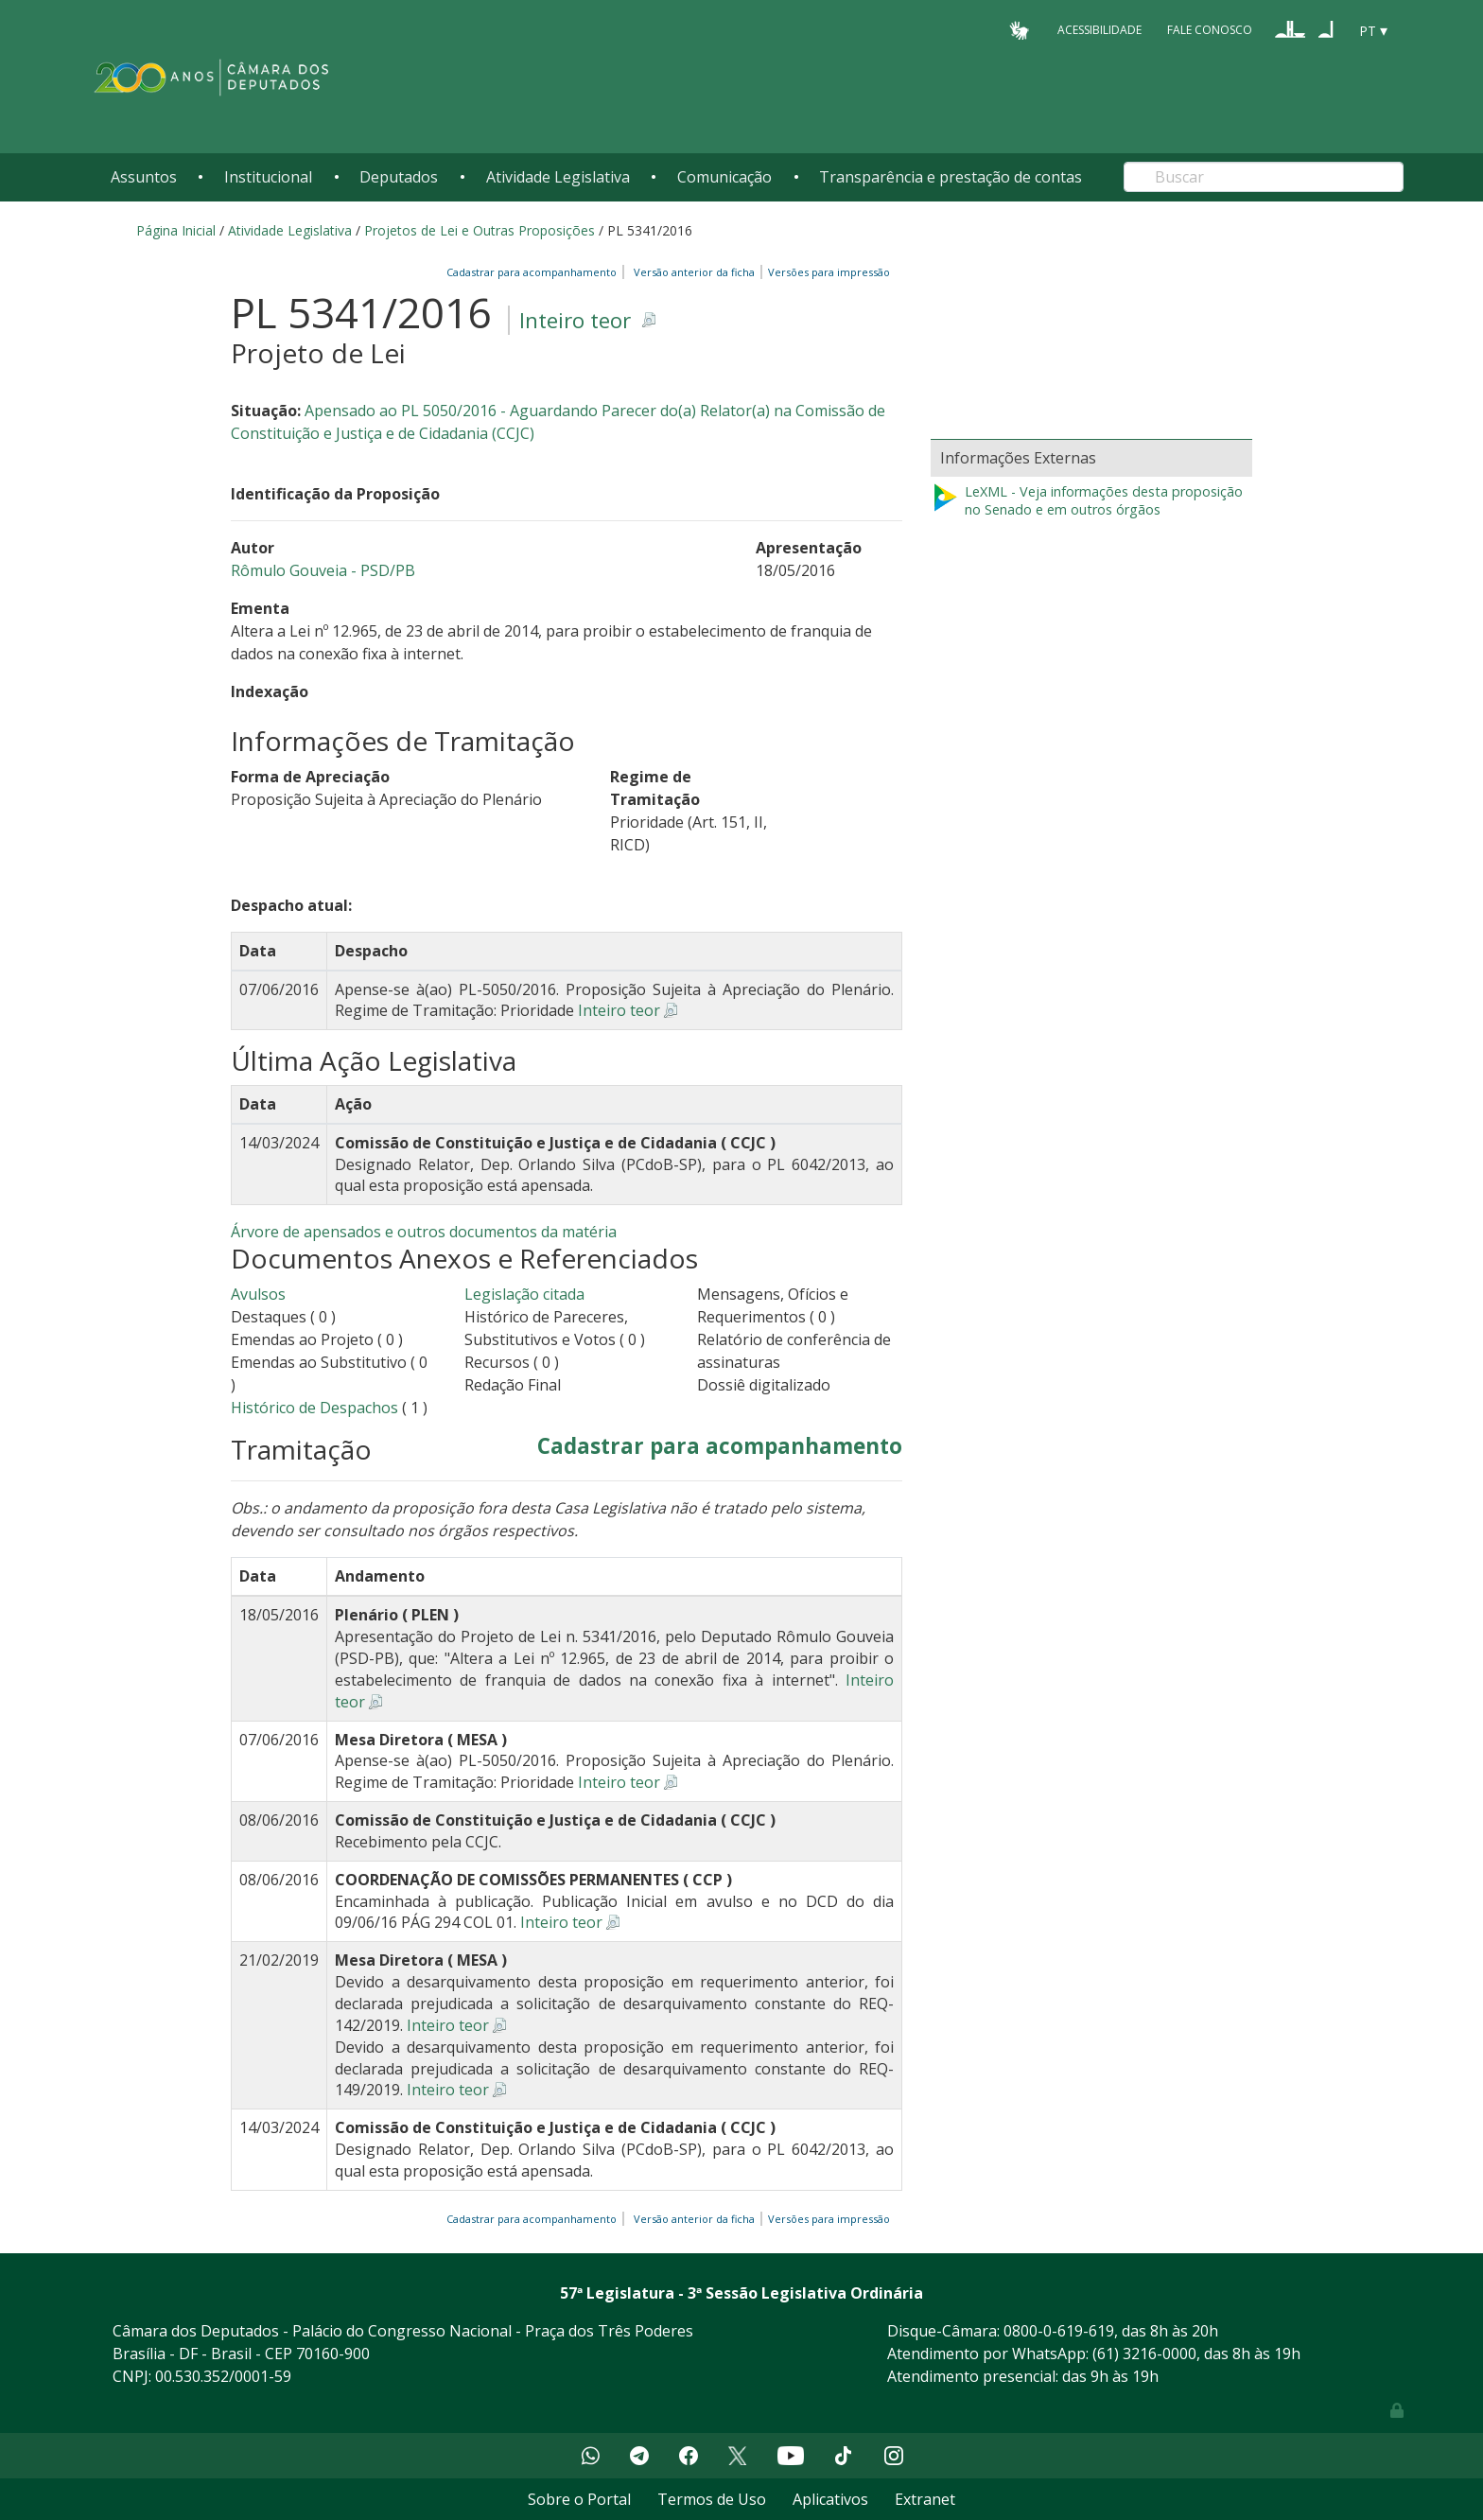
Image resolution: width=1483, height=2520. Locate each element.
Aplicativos (830, 2499)
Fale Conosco (1209, 30)
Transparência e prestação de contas (950, 176)
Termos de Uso (711, 2499)
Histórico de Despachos (314, 1407)
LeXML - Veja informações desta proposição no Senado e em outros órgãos (1087, 500)
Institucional (268, 176)
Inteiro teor (575, 320)
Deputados (398, 176)
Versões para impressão (826, 272)
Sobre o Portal (579, 2499)
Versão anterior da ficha (694, 272)
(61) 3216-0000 (1144, 2353)
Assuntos (144, 176)
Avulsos (258, 1294)
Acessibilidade (1099, 30)
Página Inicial (176, 230)
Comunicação (724, 176)
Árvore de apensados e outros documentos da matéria (424, 1231)
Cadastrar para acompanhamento (534, 272)
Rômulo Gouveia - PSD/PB (323, 570)
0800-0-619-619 (1058, 2330)
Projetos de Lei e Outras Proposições (479, 230)
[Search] (1264, 177)
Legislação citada (524, 1294)
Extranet (925, 2499)
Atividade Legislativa (558, 176)
